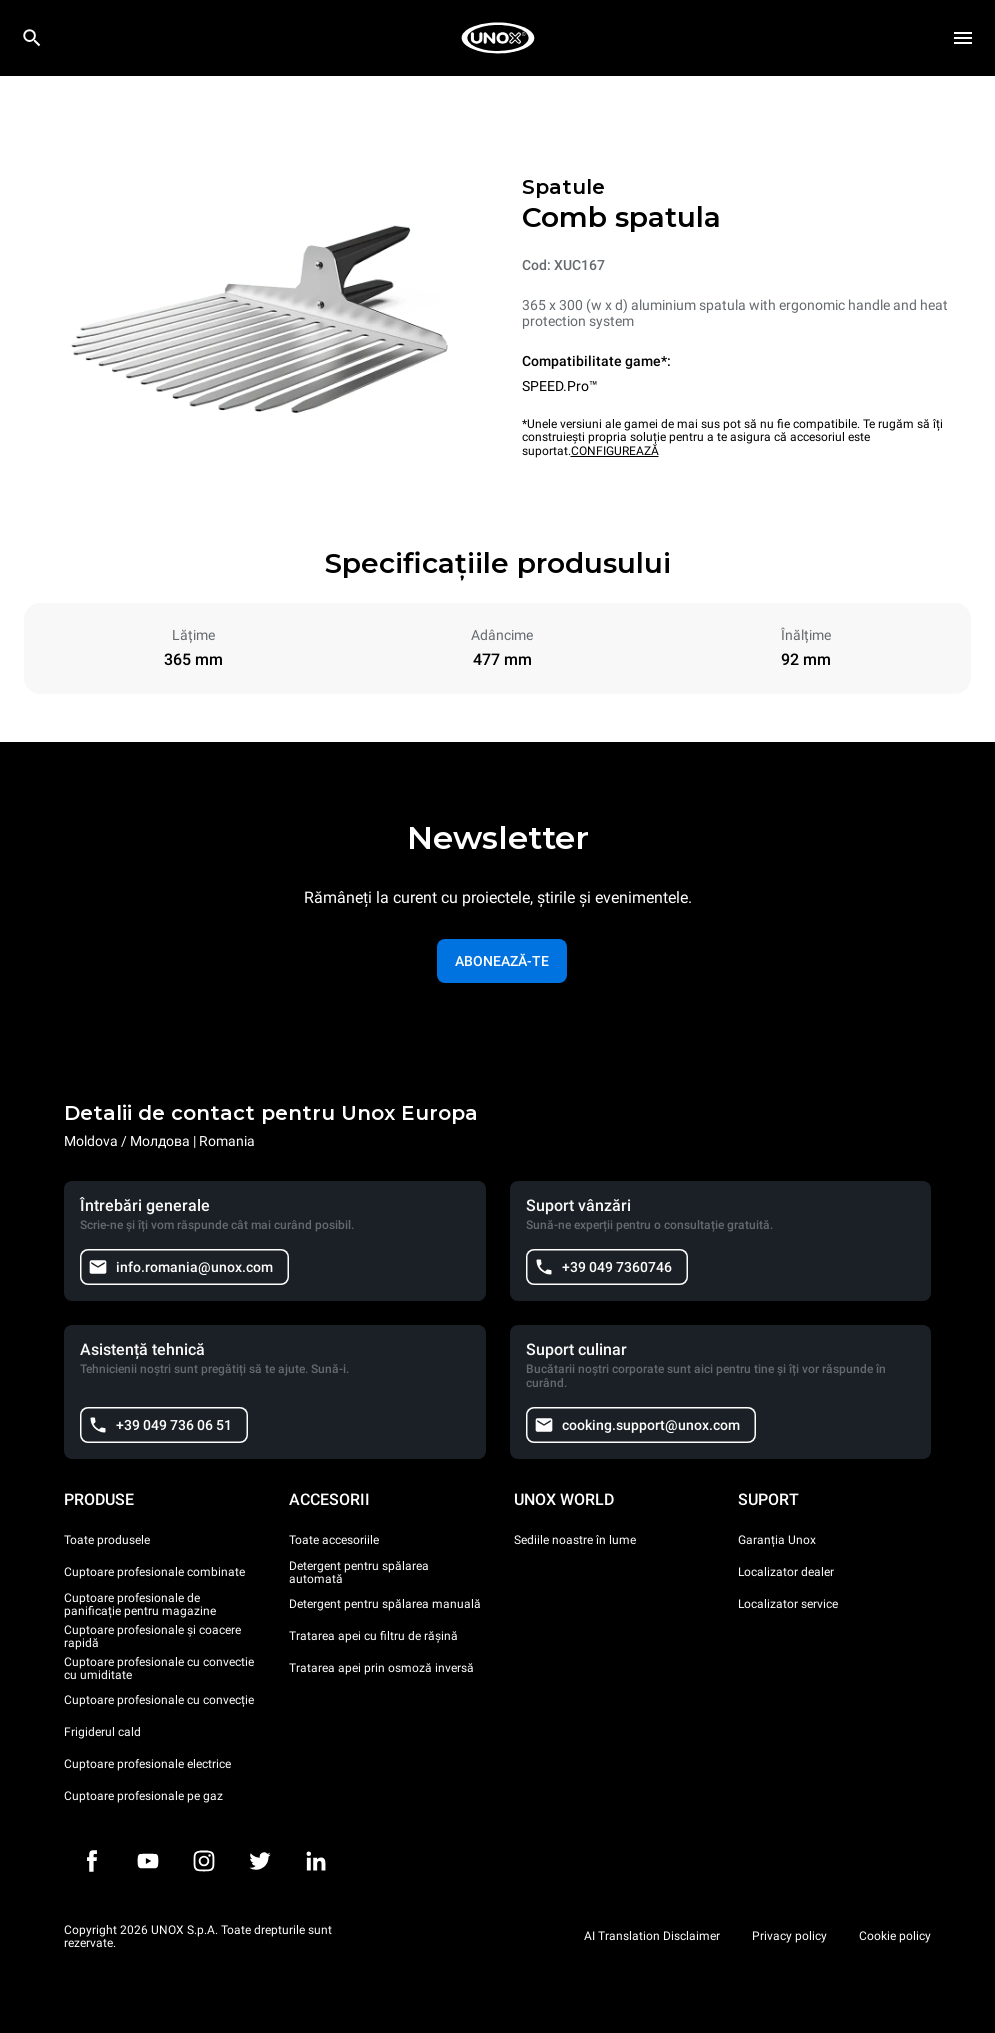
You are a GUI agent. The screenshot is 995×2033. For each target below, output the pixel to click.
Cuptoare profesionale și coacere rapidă (152, 1637)
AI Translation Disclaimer (652, 1936)
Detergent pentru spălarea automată (359, 1573)
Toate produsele (107, 1540)
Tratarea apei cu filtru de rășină (373, 1636)
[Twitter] (260, 1861)
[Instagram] (204, 1861)
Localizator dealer (786, 1572)
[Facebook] (92, 1861)
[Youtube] (148, 1861)
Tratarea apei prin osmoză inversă (381, 1668)
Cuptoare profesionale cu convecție (159, 1700)
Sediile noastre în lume (575, 1540)
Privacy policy (789, 1936)
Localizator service (788, 1604)
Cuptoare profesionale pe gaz (143, 1796)
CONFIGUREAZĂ (615, 451)
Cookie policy (895, 1936)
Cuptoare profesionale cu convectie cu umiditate (159, 1669)
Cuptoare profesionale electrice (147, 1764)
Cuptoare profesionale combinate (154, 1572)
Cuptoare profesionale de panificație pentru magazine (140, 1605)
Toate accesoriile (334, 1540)
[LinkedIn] (316, 1861)
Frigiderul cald (102, 1732)
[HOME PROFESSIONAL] (498, 38)
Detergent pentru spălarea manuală (385, 1604)
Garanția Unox (777, 1540)
